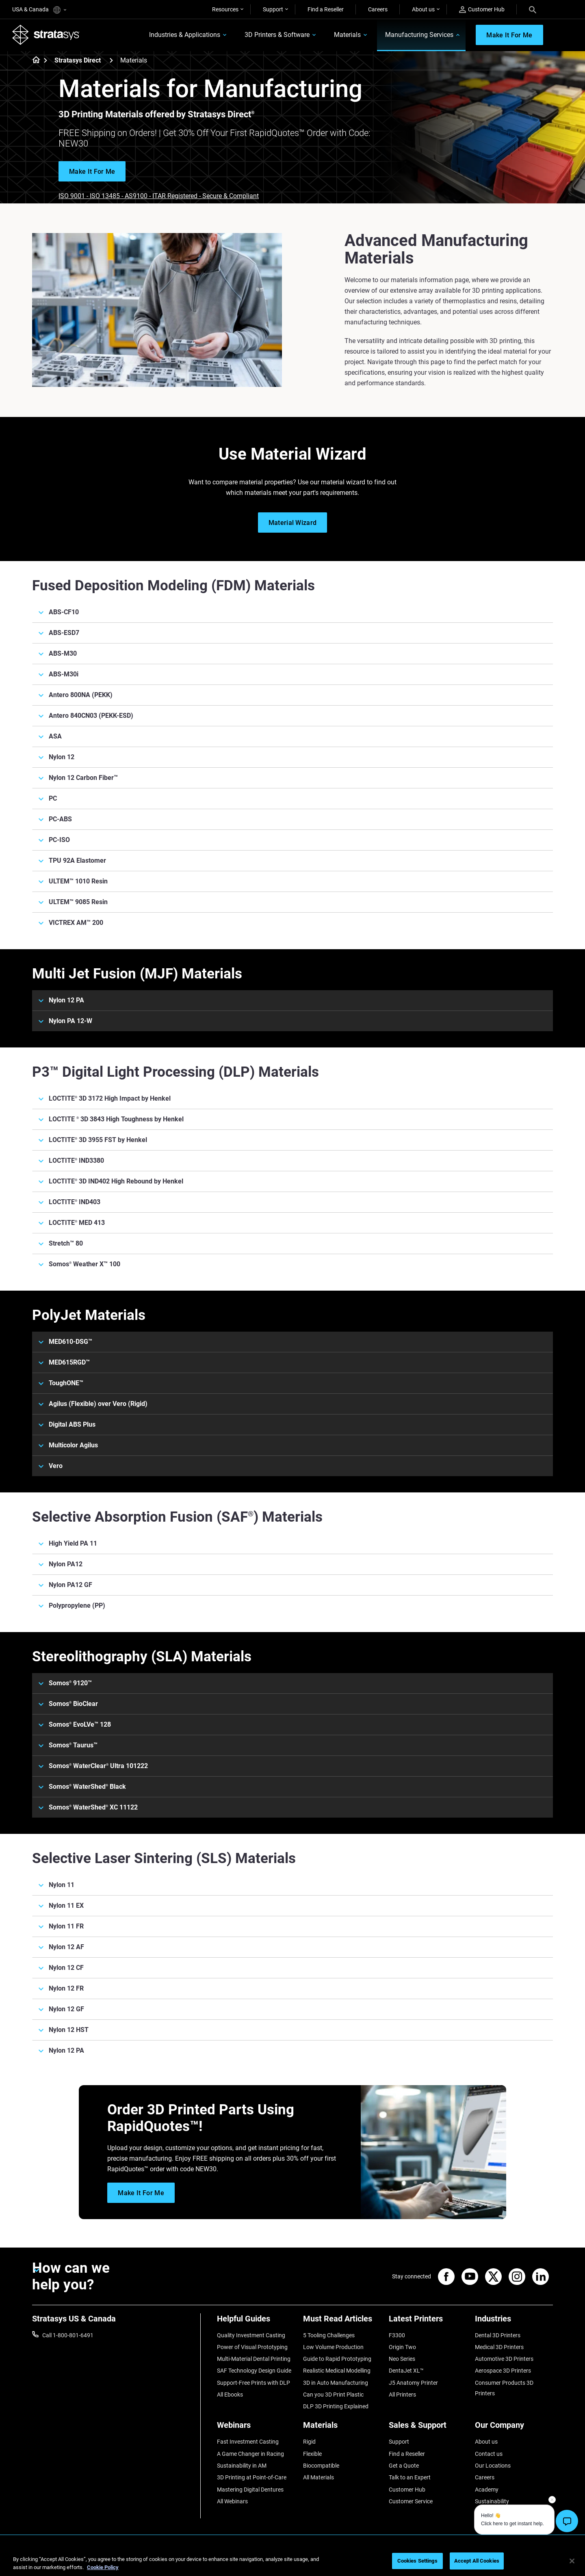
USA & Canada (39, 10)
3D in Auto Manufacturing (335, 2383)
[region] (292, 2561)
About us (423, 9)
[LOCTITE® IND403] (292, 1202)
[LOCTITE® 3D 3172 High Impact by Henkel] (292, 1098)
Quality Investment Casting (251, 2335)
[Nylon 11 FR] (292, 1926)
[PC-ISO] (292, 840)
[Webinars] (256, 2428)
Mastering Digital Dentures (250, 2489)
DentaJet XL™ (406, 2371)
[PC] (292, 798)
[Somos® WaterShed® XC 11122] (292, 1807)
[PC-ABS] (292, 819)
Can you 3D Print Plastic (333, 2395)
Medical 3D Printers (499, 2347)
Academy (486, 2489)
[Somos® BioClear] (292, 1704)
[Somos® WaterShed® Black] (292, 1787)
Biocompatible (321, 2466)
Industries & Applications (184, 35)
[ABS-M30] (292, 653)
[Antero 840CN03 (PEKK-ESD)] (292, 716)
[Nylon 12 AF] (292, 1947)
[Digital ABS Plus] (292, 1424)
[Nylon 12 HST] (292, 2030)
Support (273, 9)
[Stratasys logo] (46, 35)
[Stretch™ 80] (292, 1243)
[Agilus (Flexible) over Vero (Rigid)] (292, 1404)
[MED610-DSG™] (292, 1342)
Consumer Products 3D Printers (504, 2388)
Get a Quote (404, 2466)
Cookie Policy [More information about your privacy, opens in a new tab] (103, 2567)
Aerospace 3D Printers (503, 2371)
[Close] (572, 2561)
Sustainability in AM (241, 2466)
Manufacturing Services (419, 35)
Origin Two (402, 2347)
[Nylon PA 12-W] (292, 1021)
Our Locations (493, 2466)
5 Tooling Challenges (329, 2335)
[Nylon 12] (292, 757)
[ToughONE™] (292, 1383)
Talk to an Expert (410, 2478)
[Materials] (342, 2428)
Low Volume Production (333, 2347)
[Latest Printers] (428, 2321)
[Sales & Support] (428, 2428)
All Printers (402, 2395)
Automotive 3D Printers (504, 2359)
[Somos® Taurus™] (292, 1745)
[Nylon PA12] (292, 1564)
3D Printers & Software (276, 35)
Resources (225, 9)
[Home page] (33, 61)
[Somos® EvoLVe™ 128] (292, 1724)
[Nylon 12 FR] (292, 1988)
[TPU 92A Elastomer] (292, 861)
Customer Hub (482, 9)
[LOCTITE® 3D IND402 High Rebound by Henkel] (292, 1181)
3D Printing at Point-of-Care (251, 2478)
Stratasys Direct (77, 61)
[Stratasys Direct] (111, 60)
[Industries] (514, 2321)
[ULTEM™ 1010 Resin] (292, 881)
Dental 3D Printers (497, 2335)
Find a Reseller (326, 9)
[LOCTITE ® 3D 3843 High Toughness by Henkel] (292, 1119)
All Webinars (232, 2501)
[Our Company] (514, 2428)
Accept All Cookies (476, 2561)
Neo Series (402, 2359)
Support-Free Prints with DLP (253, 2383)
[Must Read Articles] (342, 2321)
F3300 (397, 2335)
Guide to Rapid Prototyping (337, 2359)
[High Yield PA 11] (292, 1543)
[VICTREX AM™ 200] (292, 923)
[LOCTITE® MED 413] (292, 1223)
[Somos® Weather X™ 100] (292, 1264)
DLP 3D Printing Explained (335, 2406)
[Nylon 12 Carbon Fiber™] (292, 778)
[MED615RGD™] (292, 1362)
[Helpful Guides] (256, 2321)
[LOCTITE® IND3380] (292, 1161)
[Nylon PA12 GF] (292, 1585)
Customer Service (411, 2501)
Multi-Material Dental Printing (253, 2359)
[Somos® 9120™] (292, 1683)
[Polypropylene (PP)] (292, 1606)
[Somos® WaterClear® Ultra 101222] (292, 1766)
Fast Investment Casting (248, 2442)
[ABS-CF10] (292, 612)
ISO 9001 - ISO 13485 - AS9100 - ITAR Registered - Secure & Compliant (158, 196)
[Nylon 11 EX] (292, 1906)
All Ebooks (230, 2395)
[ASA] (292, 736)
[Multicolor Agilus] (292, 1445)
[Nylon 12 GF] (292, 2009)
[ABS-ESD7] (292, 633)
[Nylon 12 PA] (292, 1000)
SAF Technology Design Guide (254, 2371)
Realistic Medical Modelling (336, 2371)
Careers (378, 9)
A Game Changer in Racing (250, 2454)
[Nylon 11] (292, 1885)
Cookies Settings (417, 2561)
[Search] (532, 9)
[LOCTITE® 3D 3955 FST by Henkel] (292, 1140)
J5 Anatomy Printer (413, 2383)
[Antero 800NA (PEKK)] (292, 695)
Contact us (489, 2454)
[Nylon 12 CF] (292, 1968)
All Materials (318, 2478)
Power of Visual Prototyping (252, 2347)
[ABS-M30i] (292, 674)
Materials (347, 35)
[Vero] (292, 1466)
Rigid (309, 2442)
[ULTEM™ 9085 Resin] (292, 902)
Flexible (312, 2454)
